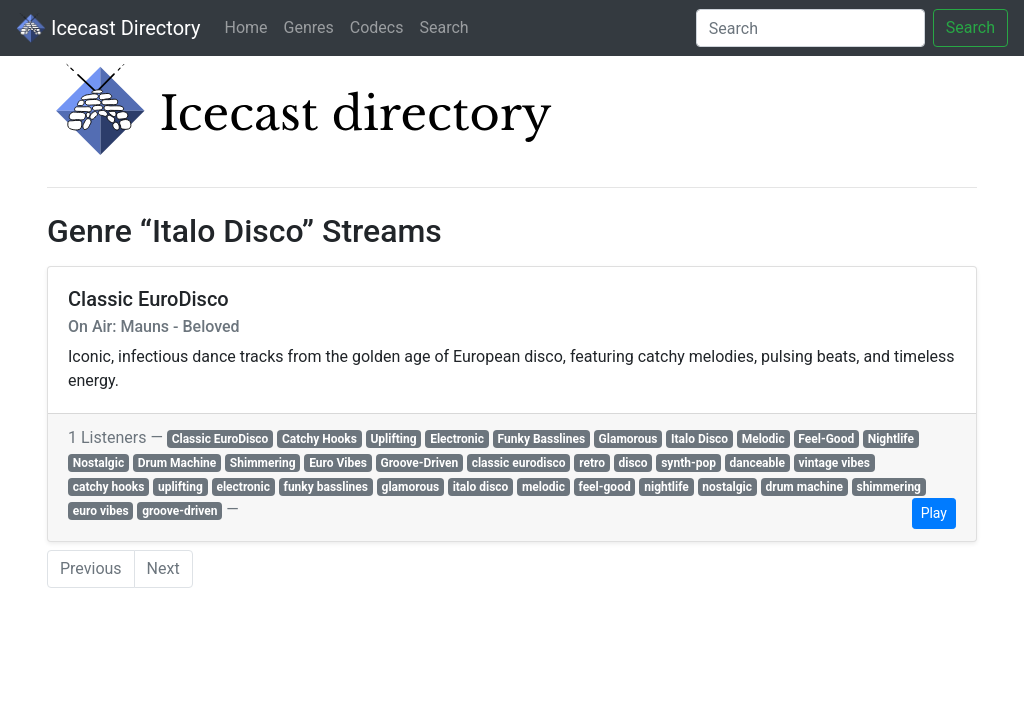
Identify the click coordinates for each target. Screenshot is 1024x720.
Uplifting (393, 439)
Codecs (377, 27)
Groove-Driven (419, 463)
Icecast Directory (108, 28)
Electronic (457, 439)
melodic (543, 487)
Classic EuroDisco (220, 439)
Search (443, 27)
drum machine (804, 487)
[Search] (810, 28)
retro (592, 463)
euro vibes (101, 511)
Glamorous (628, 439)
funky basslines (326, 487)
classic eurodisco (519, 463)
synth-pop (688, 463)
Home (245, 27)
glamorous (411, 487)
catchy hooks (109, 487)
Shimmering (263, 463)
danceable (756, 463)
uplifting (180, 487)
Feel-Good (826, 439)
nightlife (666, 487)
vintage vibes (834, 463)
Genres (309, 27)
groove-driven (179, 511)
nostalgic (727, 487)
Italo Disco (699, 439)
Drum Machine (177, 463)
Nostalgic (98, 463)
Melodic (763, 439)
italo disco (481, 487)
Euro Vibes (338, 463)
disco (633, 463)
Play (934, 513)
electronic (243, 487)
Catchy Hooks (319, 439)
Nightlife (891, 439)
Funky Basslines (541, 439)
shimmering (888, 487)
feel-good (604, 487)
